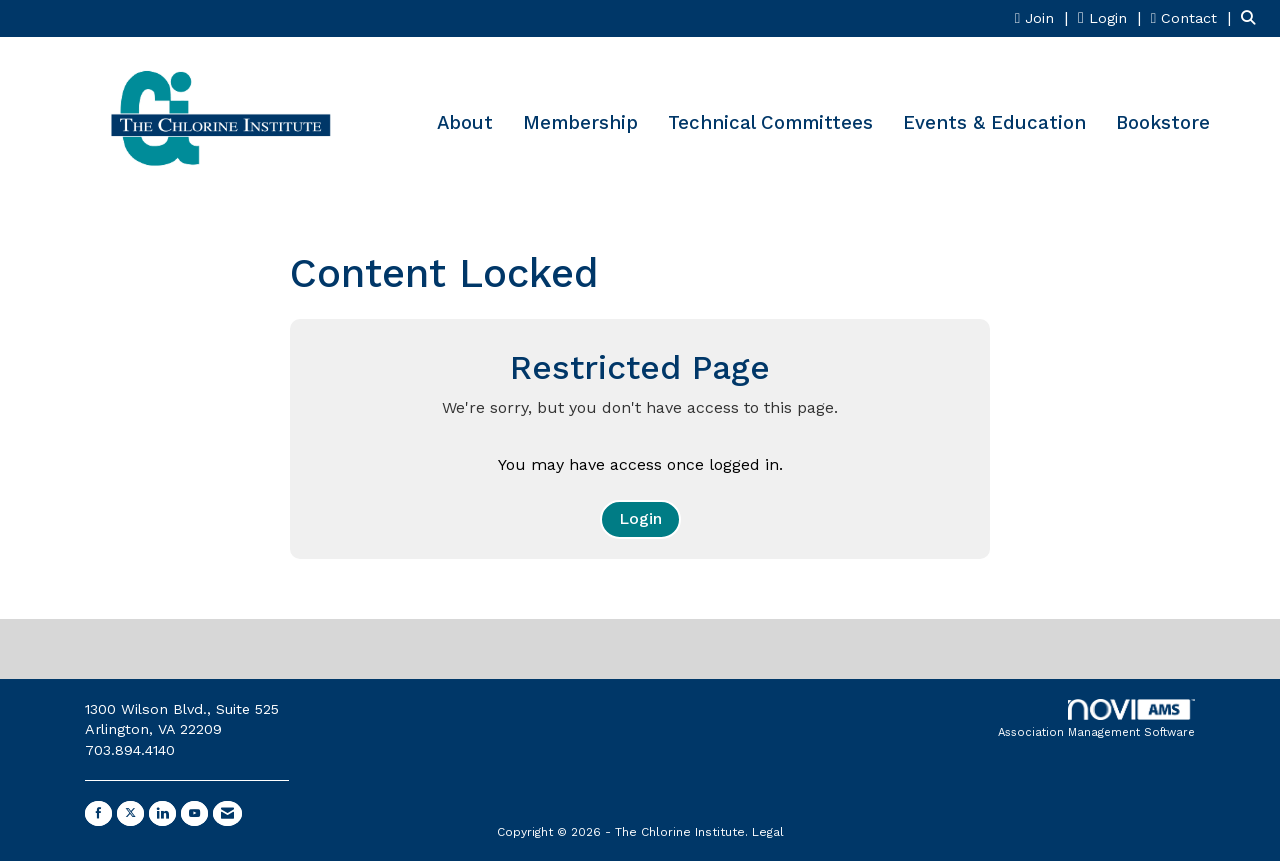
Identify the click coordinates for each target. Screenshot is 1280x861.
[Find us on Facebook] (98, 813)
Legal (768, 832)
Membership (580, 123)
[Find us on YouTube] (194, 813)
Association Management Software (1096, 719)
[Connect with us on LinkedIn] (162, 813)
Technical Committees (770, 123)
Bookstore (1163, 123)
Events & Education (994, 123)
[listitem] (1044, 17)
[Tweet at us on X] (130, 813)
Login (640, 518)
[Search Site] (1253, 17)
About (465, 123)
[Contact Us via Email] (227, 813)
